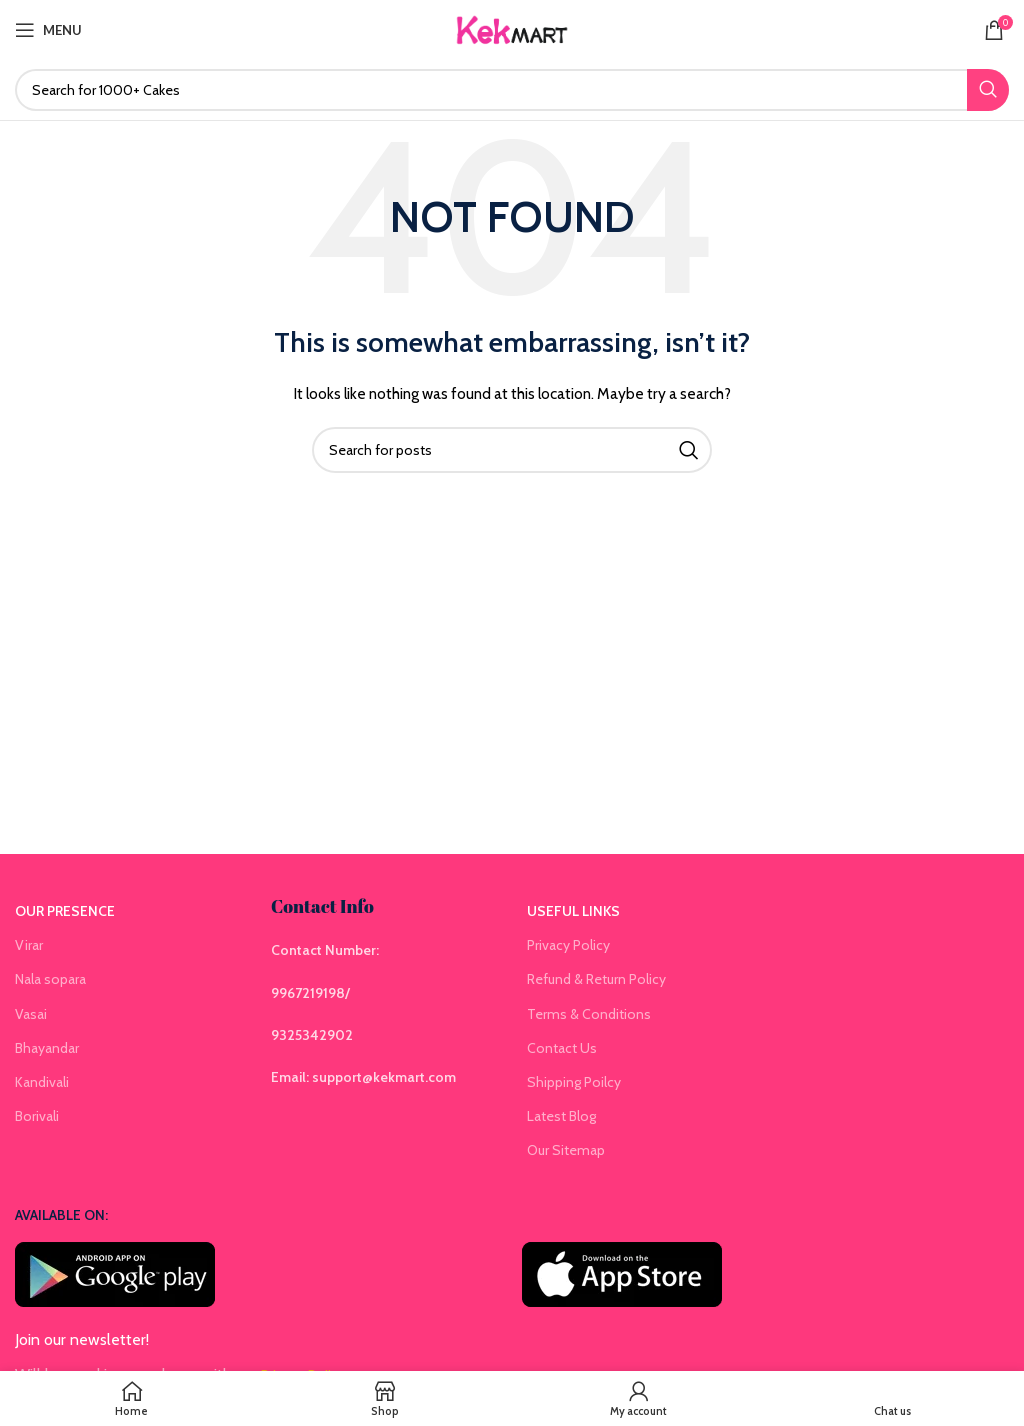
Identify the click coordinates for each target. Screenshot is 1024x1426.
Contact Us (562, 1048)
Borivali (37, 1116)
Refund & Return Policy (596, 979)
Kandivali (42, 1082)
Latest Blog (561, 1116)
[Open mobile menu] (48, 30)
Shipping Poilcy (574, 1082)
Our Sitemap (566, 1150)
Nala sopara (50, 979)
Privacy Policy (568, 945)
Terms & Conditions (589, 1014)
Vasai (31, 1014)
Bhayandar (47, 1048)
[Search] (512, 90)
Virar (29, 945)
